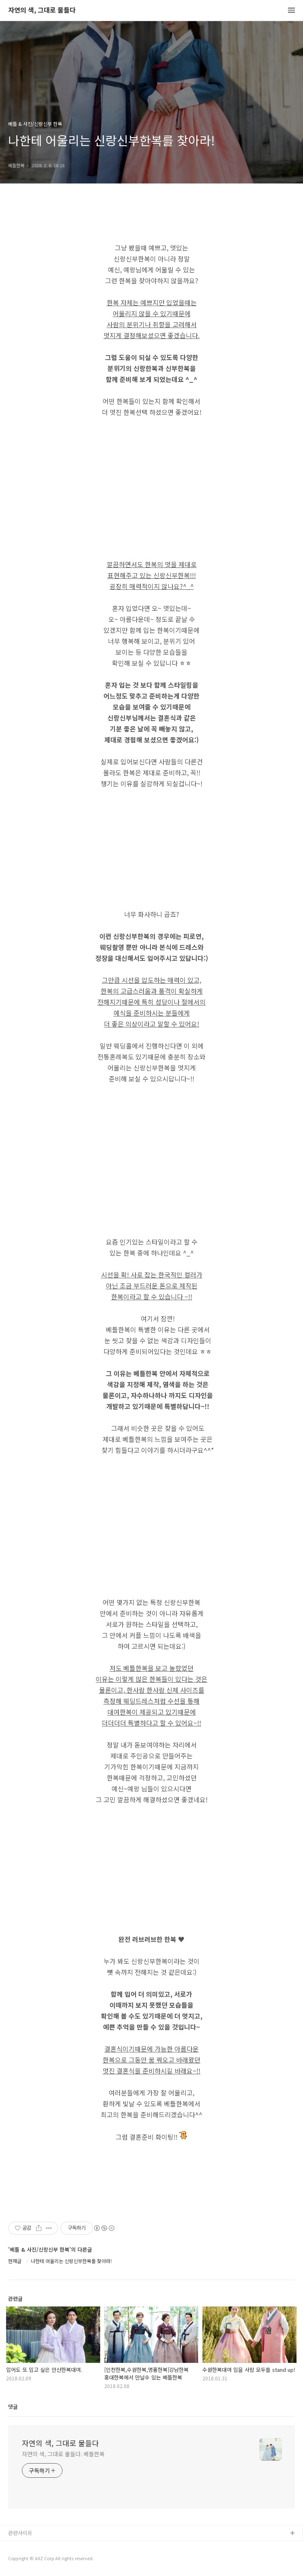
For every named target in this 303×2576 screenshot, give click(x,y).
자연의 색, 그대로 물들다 (42, 10)
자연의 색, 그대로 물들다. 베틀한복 (63, 2454)
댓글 (13, 2406)
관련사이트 (20, 2533)
